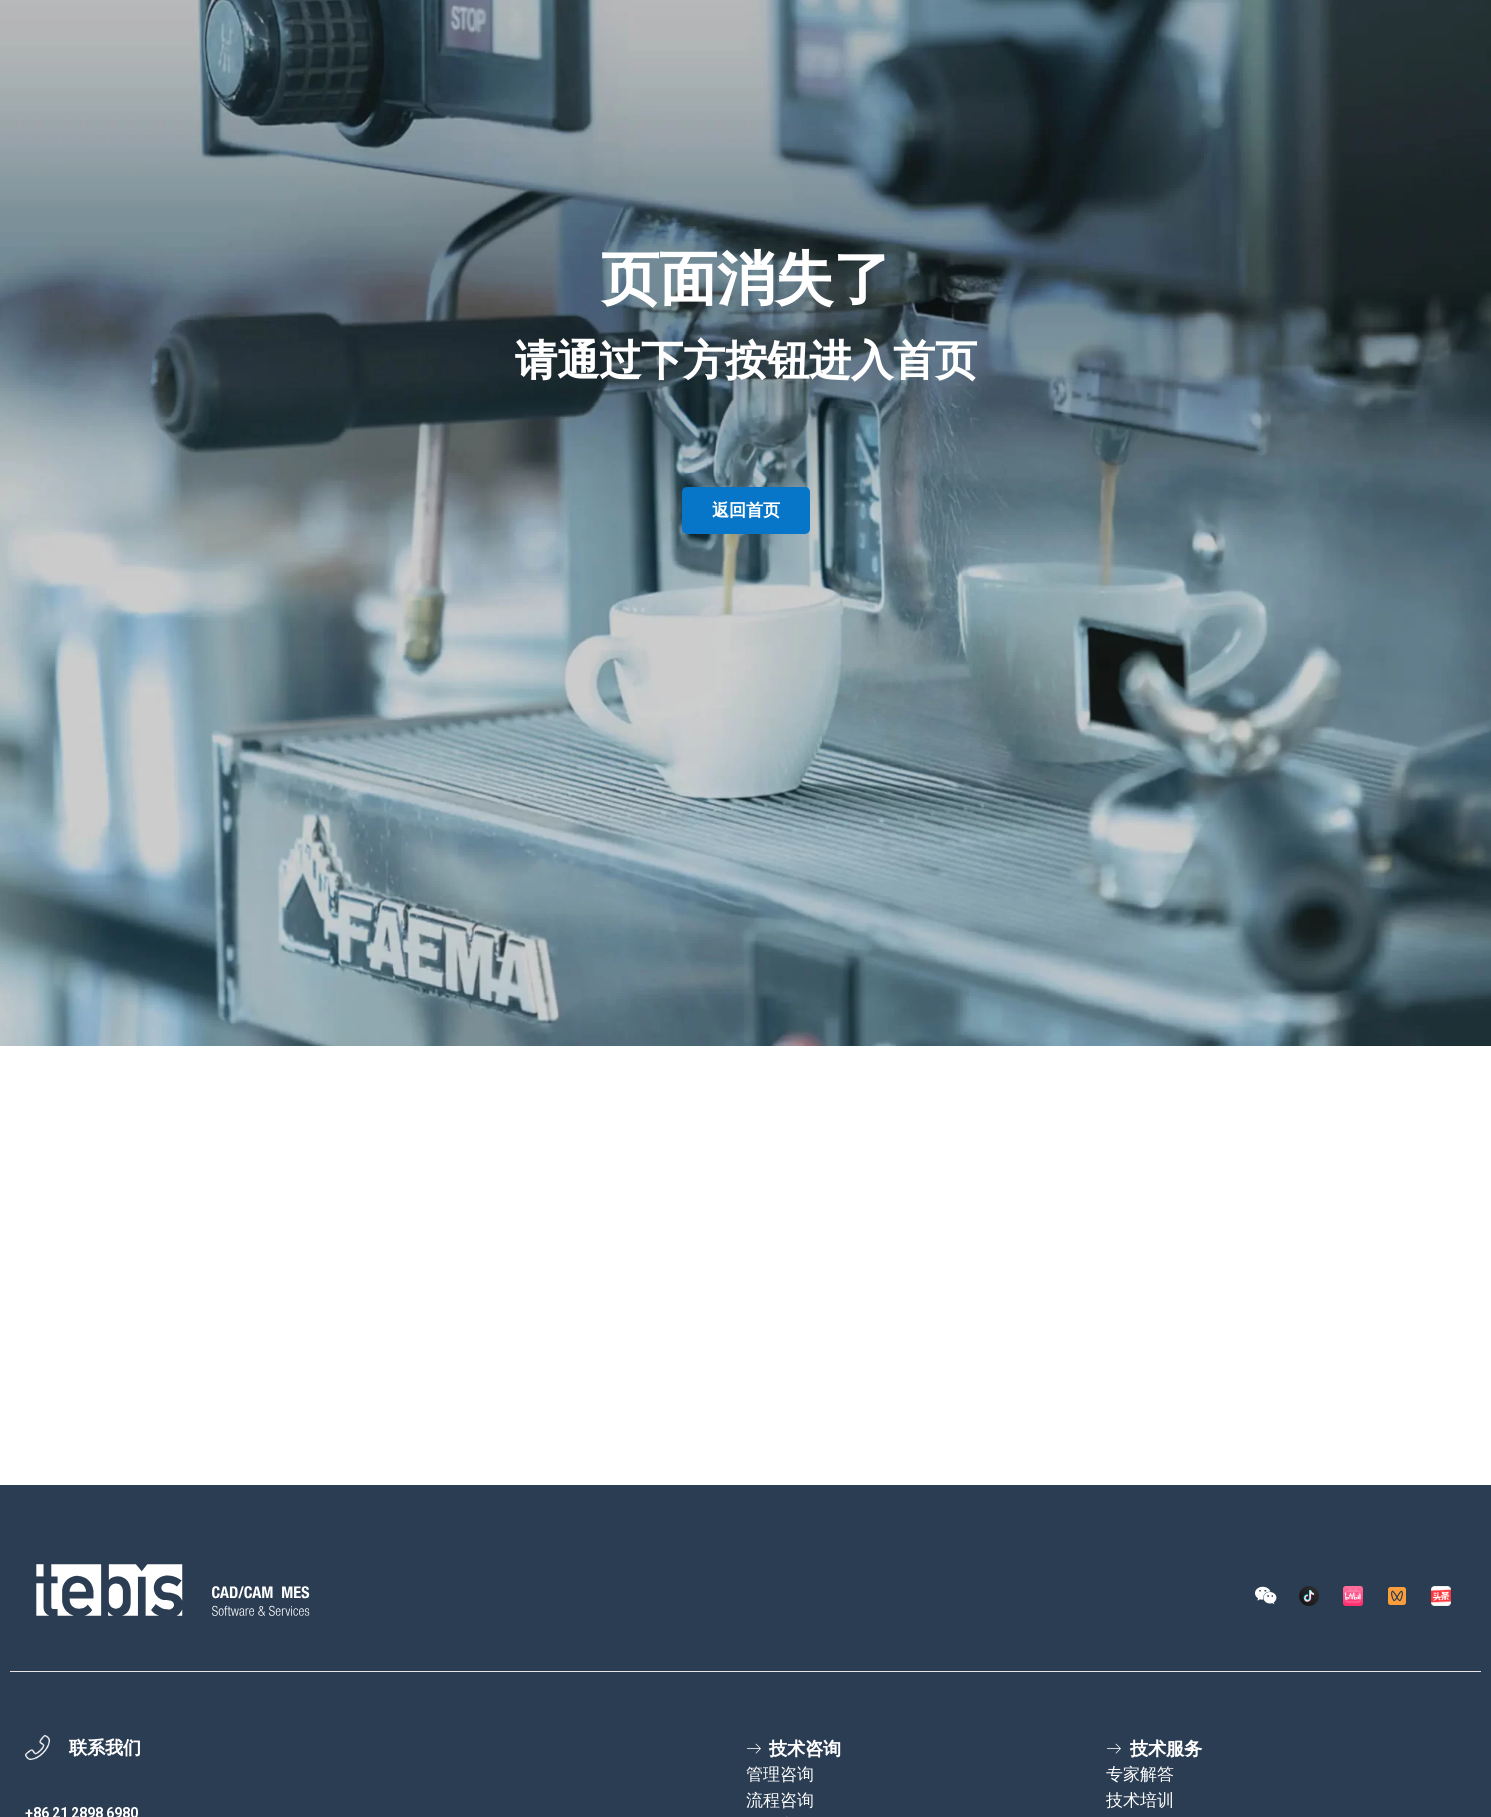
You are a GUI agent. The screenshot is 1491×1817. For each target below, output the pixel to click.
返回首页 (746, 510)
